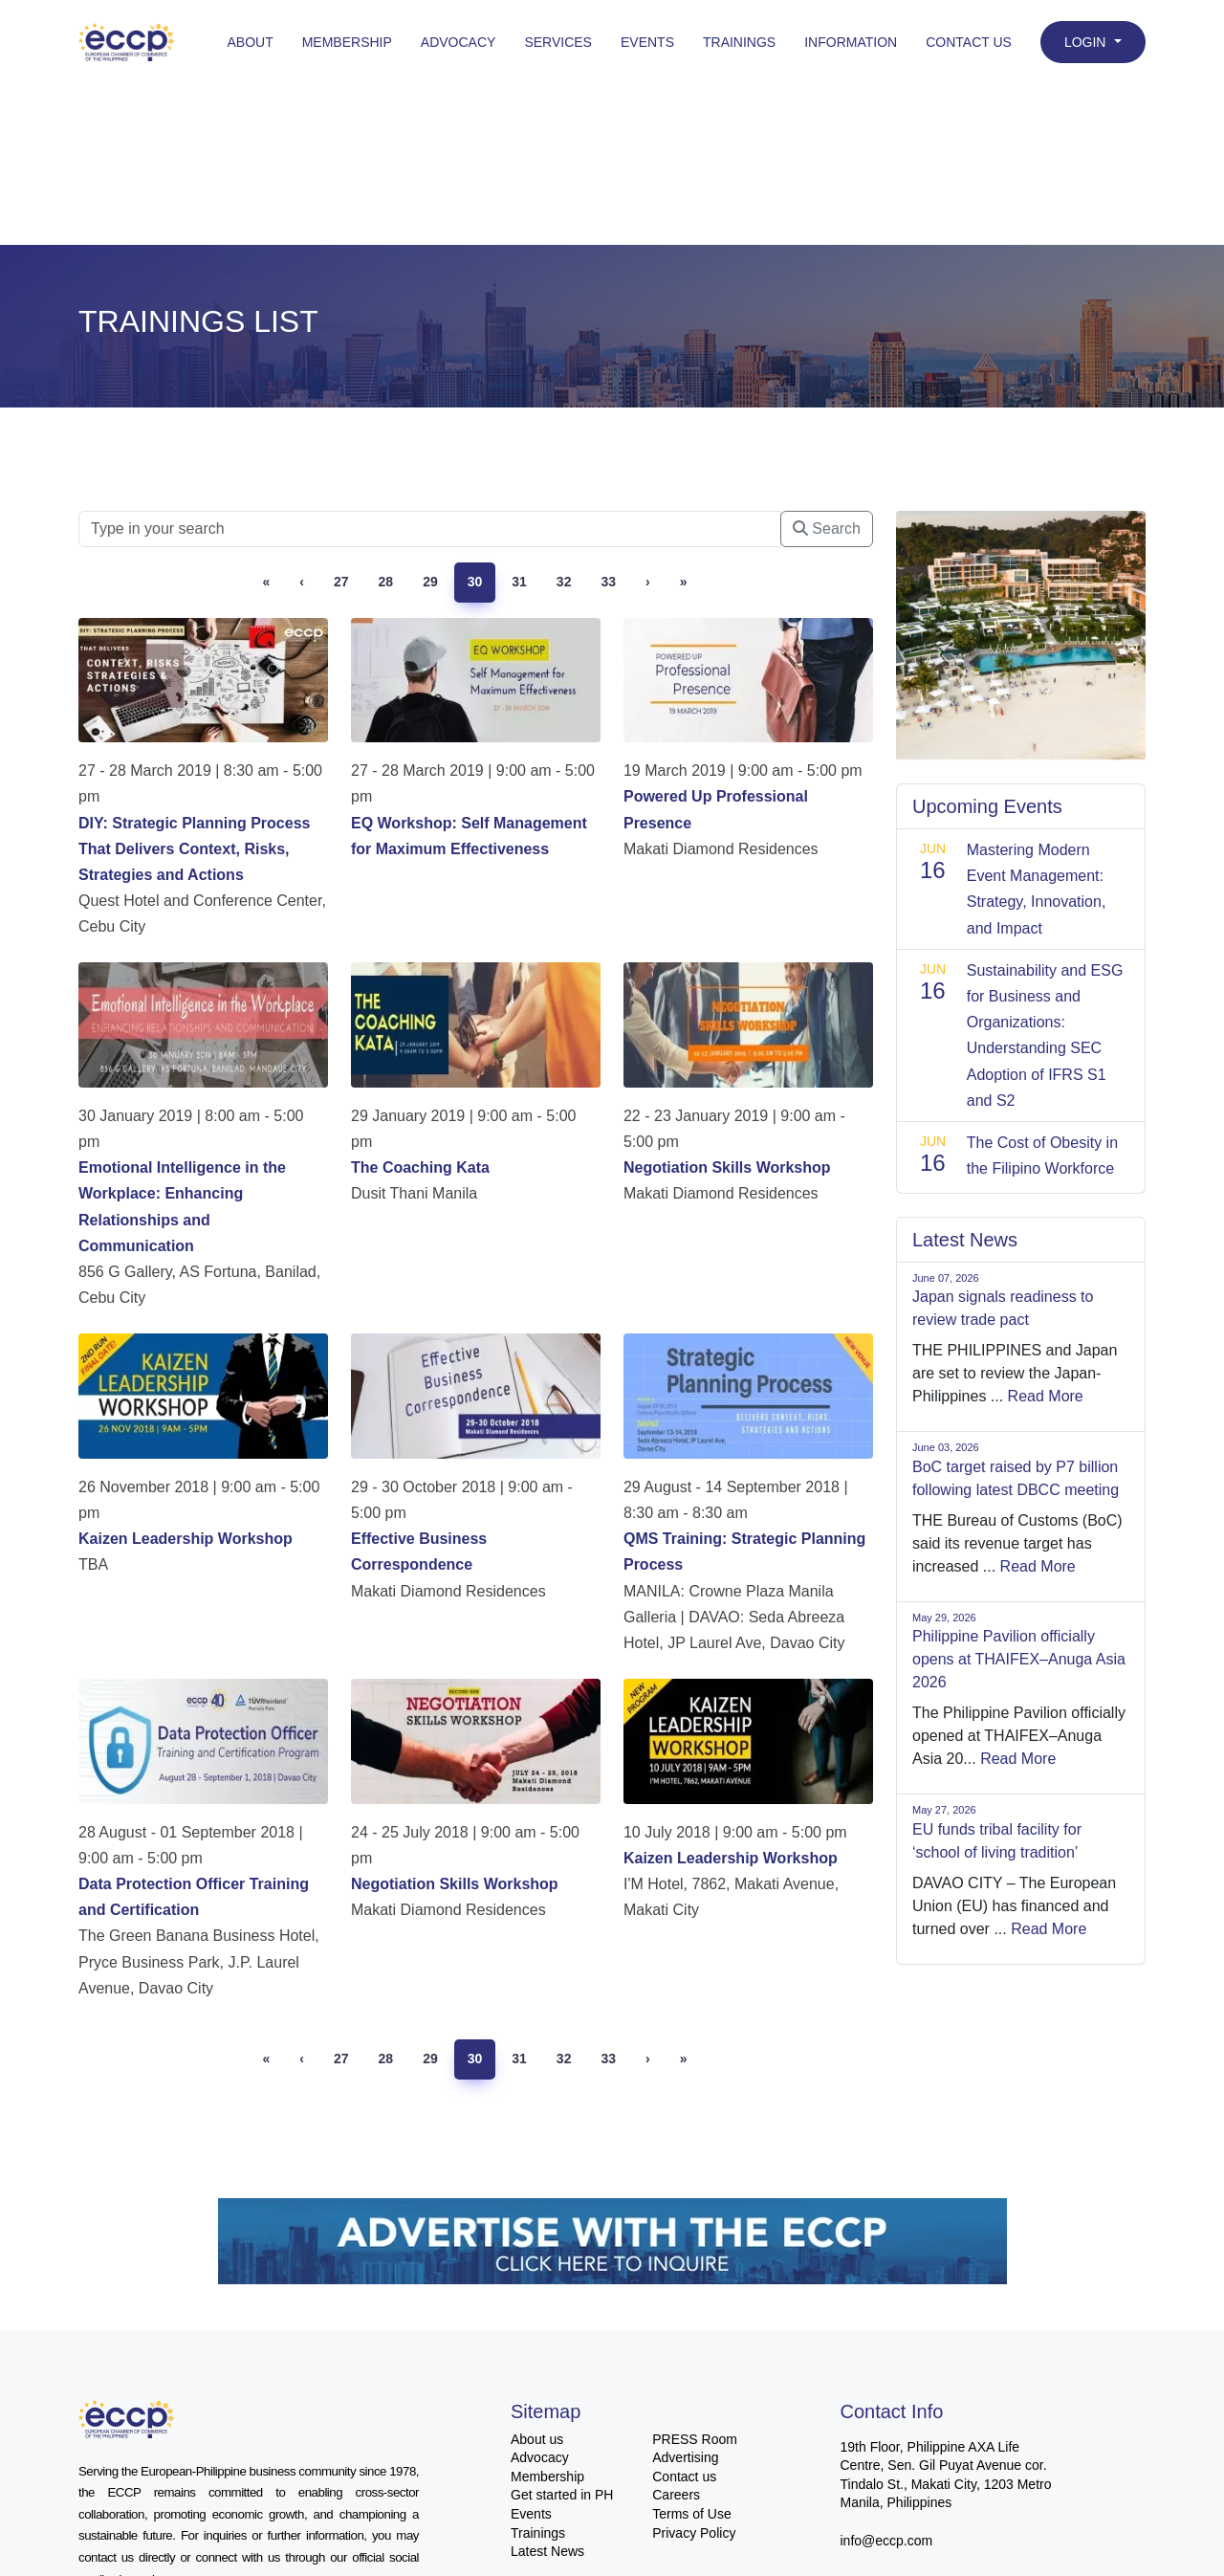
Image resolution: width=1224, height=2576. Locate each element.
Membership (347, 42)
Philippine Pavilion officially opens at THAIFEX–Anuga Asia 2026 (1019, 1659)
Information (850, 42)
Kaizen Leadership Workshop (185, 1538)
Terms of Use (691, 2513)
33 (608, 581)
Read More (1045, 1396)
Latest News (547, 2551)
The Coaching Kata (420, 1167)
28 (386, 581)
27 (341, 581)
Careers (676, 2494)
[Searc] (429, 529)
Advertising (685, 2457)
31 (519, 581)
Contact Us (969, 42)
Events (647, 42)
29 (430, 581)
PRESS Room (694, 2439)
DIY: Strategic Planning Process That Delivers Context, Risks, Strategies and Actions (194, 849)
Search (827, 528)
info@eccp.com (887, 2540)
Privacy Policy (693, 2533)
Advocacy (458, 42)
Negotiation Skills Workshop (727, 1167)
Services (558, 42)
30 (475, 581)
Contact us (684, 2476)
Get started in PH (562, 2494)
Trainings (739, 42)
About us (537, 2439)
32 (564, 581)
